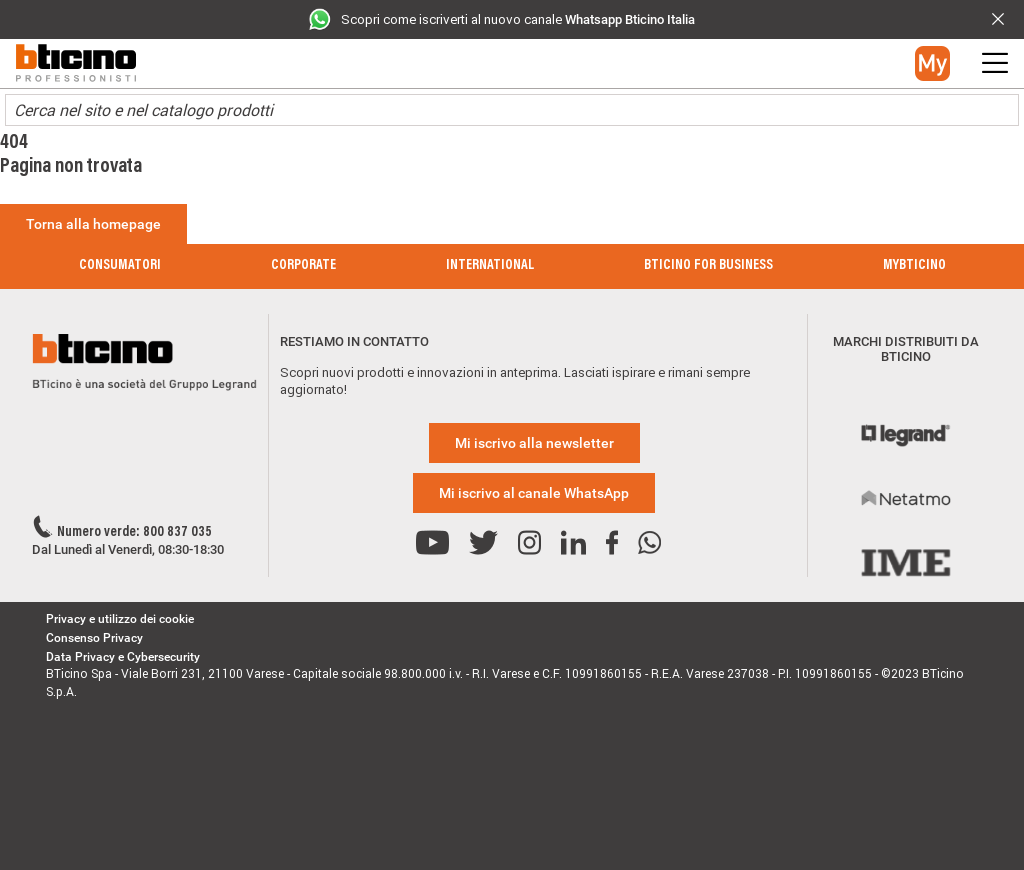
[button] (932, 63)
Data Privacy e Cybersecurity (123, 657)
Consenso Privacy (94, 638)
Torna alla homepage (93, 224)
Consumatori (120, 266)
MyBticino (914, 266)
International (490, 266)
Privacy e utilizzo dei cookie (120, 619)
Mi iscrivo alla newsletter (534, 443)
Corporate (303, 266)
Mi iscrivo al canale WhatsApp (534, 493)
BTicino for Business (708, 266)
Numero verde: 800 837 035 (134, 533)
